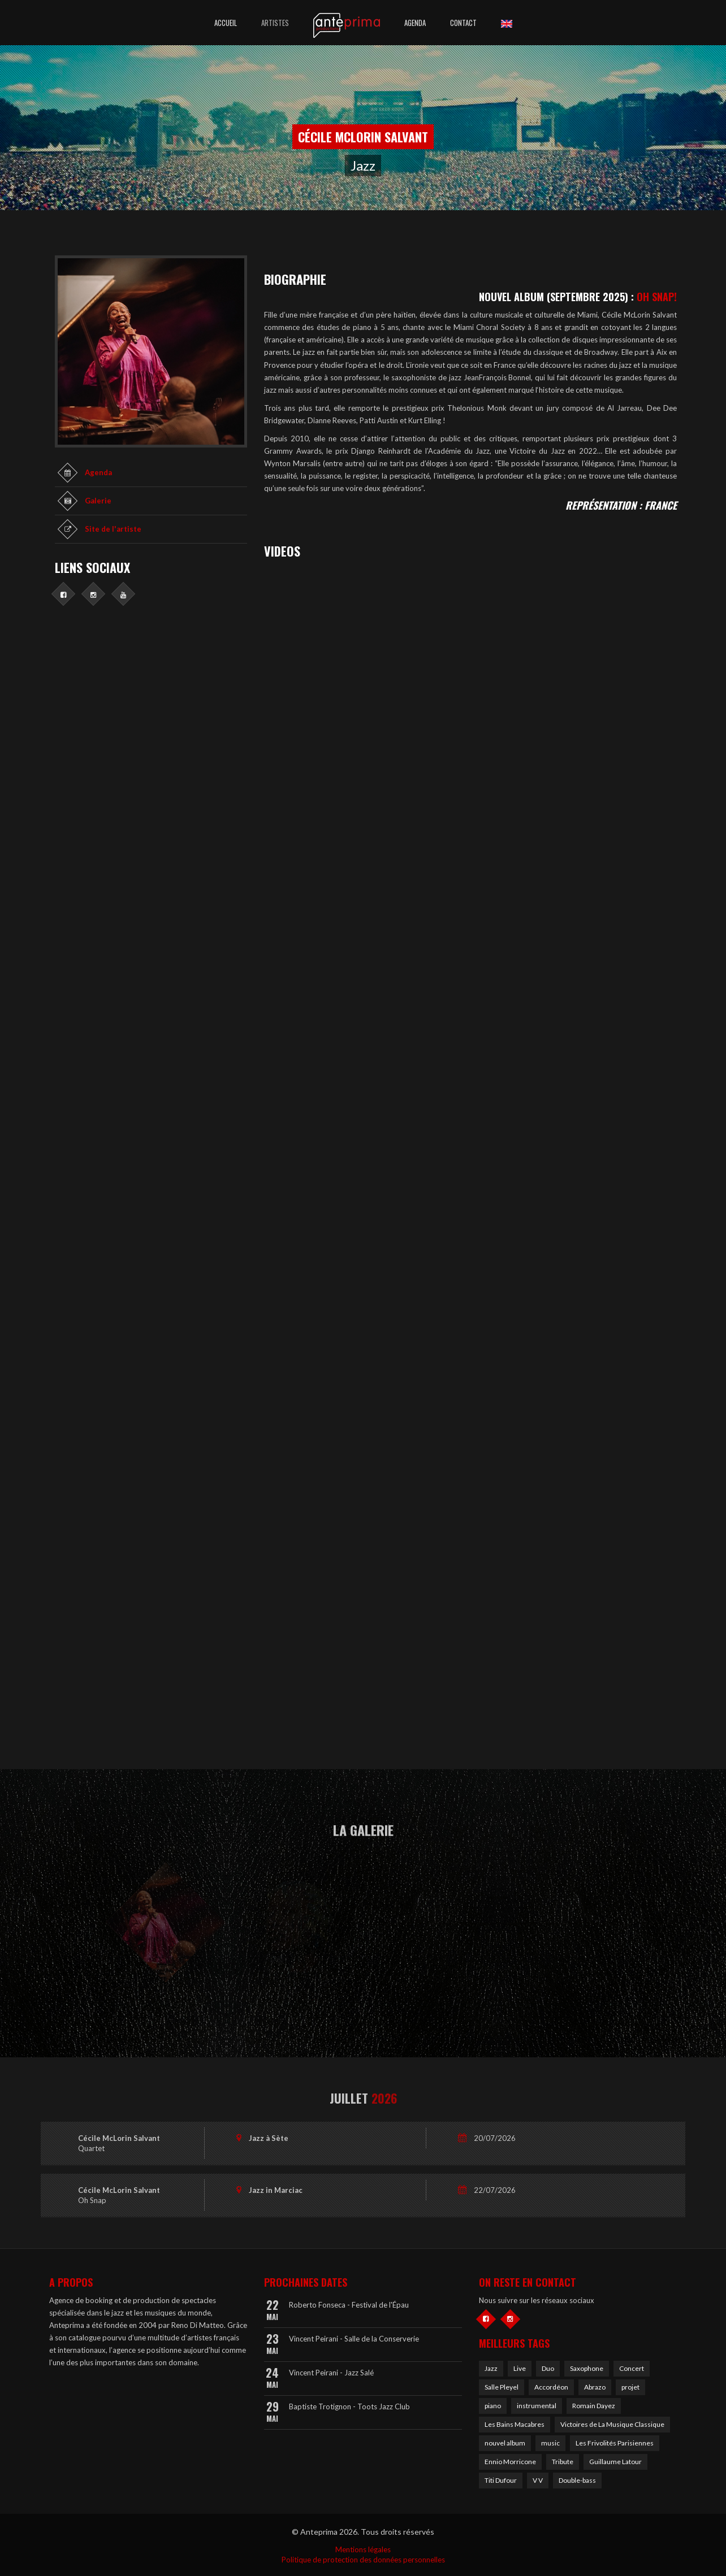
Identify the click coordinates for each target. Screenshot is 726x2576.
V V (538, 2480)
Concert (631, 2368)
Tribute (562, 2461)
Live (519, 2368)
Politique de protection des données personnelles (363, 2559)
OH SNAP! (657, 296)
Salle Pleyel (501, 2387)
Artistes (275, 22)
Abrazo (595, 2387)
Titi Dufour (501, 2480)
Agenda (415, 22)
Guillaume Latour (615, 2461)
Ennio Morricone (510, 2461)
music (550, 2443)
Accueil (225, 22)
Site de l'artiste (113, 528)
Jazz (491, 2368)
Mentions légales (363, 2549)
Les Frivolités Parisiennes (615, 2443)
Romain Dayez (593, 2405)
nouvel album (505, 2443)
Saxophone (586, 2368)
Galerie (98, 500)
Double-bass (577, 2480)
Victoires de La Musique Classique (612, 2424)
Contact (463, 22)
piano (493, 2405)
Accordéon (551, 2387)
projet (630, 2387)
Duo (548, 2368)
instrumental (536, 2405)
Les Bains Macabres (514, 2424)
